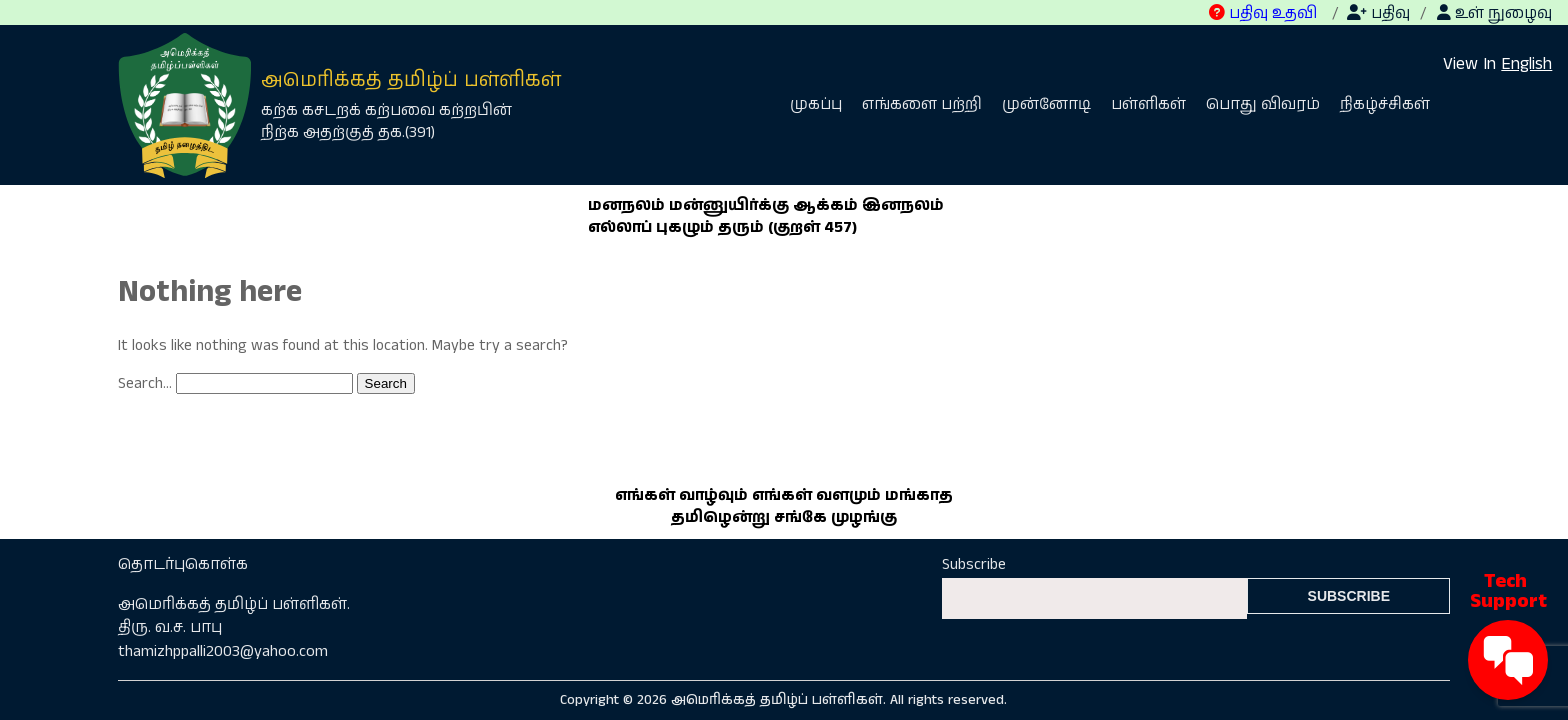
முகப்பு (816, 105)
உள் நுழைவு (1494, 14)
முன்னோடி (1046, 105)
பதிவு (1378, 14)
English (1526, 64)
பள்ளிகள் (1148, 105)
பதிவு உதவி (1263, 14)
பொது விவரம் (1263, 105)
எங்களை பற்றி (922, 105)
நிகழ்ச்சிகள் (1385, 105)
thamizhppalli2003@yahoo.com (223, 651)
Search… (145, 384)
